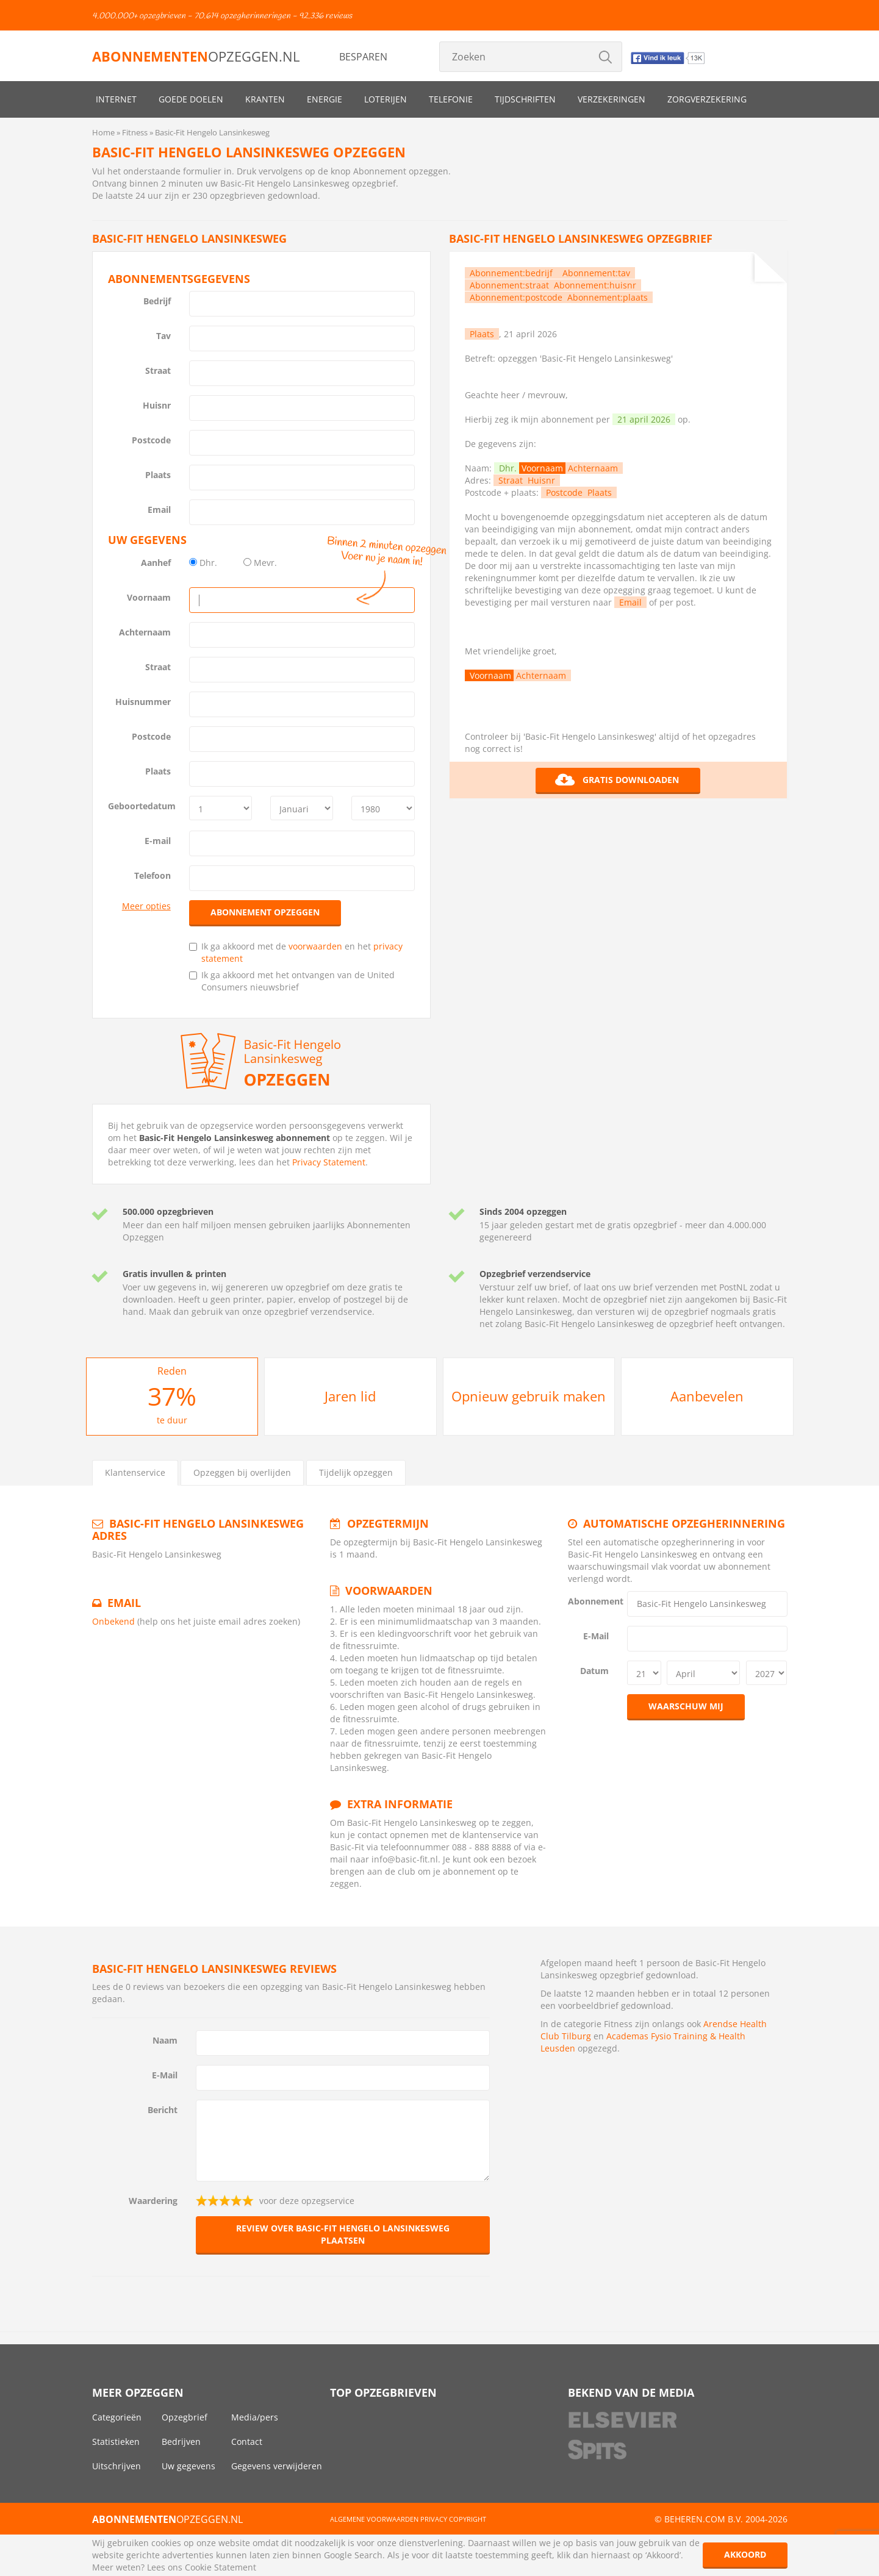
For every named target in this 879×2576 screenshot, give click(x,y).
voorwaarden (315, 946)
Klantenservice (135, 1472)
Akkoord (745, 2554)
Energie (324, 99)
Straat (158, 370)
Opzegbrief (184, 2417)
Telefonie (451, 99)
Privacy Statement (328, 1162)
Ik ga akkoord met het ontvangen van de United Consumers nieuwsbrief (292, 981)
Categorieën (117, 2417)
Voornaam (149, 597)
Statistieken (116, 2441)
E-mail (158, 840)
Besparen (363, 56)
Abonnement (593, 1601)
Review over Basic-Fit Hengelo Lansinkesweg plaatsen (343, 2234)
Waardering (153, 2200)
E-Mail (596, 1636)
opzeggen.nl (196, 56)
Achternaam (145, 632)
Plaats (158, 475)
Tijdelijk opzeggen (356, 1472)
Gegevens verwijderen (276, 2466)
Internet (116, 99)
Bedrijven (181, 2441)
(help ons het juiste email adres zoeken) (218, 1621)
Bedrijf (157, 301)
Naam (165, 2040)
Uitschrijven (116, 2466)
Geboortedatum (142, 806)
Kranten (265, 99)
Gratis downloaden (617, 780)
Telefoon (152, 875)
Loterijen (385, 99)
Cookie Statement (220, 2567)
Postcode (151, 440)
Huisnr (157, 405)
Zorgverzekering (707, 99)
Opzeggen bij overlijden (242, 1472)
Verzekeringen (611, 99)
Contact (246, 2441)
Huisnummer (143, 701)
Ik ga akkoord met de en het (296, 952)
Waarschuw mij (685, 1706)
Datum (594, 1670)
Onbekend (113, 1621)
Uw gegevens (188, 2466)
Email (159, 509)
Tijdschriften (525, 99)
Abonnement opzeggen (265, 912)
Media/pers (254, 2417)
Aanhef (156, 562)
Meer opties (146, 906)
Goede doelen (191, 99)
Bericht (163, 2110)
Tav (163, 336)
